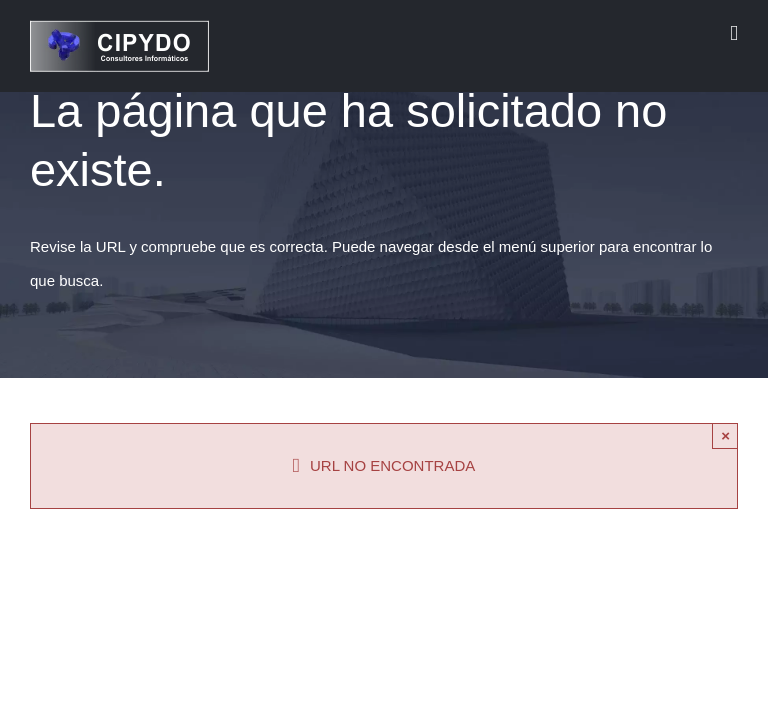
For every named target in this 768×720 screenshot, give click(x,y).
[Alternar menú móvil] (734, 33)
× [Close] (725, 435)
